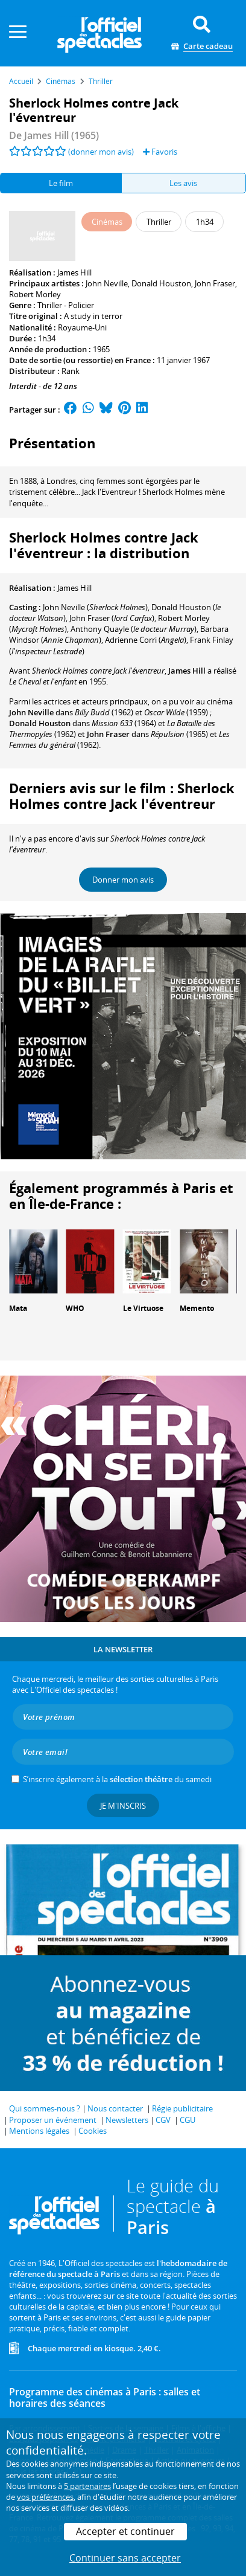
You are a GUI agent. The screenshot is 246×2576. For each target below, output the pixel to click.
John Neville (107, 283)
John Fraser (215, 283)
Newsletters (127, 2119)
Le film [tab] (61, 183)
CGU (187, 2119)
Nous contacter (115, 2108)
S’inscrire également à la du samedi (117, 1779)
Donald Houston (161, 283)
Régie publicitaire (182, 2108)
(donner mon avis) (101, 151)
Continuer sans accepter (125, 2558)
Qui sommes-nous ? (44, 2108)
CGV (163, 2119)
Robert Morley (35, 294)
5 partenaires (87, 2486)
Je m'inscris (123, 1805)
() (95, 607)
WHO (75, 1308)
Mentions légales (39, 2130)
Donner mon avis (123, 879)
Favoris (160, 151)
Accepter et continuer (125, 2531)
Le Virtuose (143, 1308)
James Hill (74, 272)
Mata (18, 1308)
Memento (197, 1308)
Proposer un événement (52, 2119)
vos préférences (45, 2496)
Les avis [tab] (183, 183)
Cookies (92, 2130)
